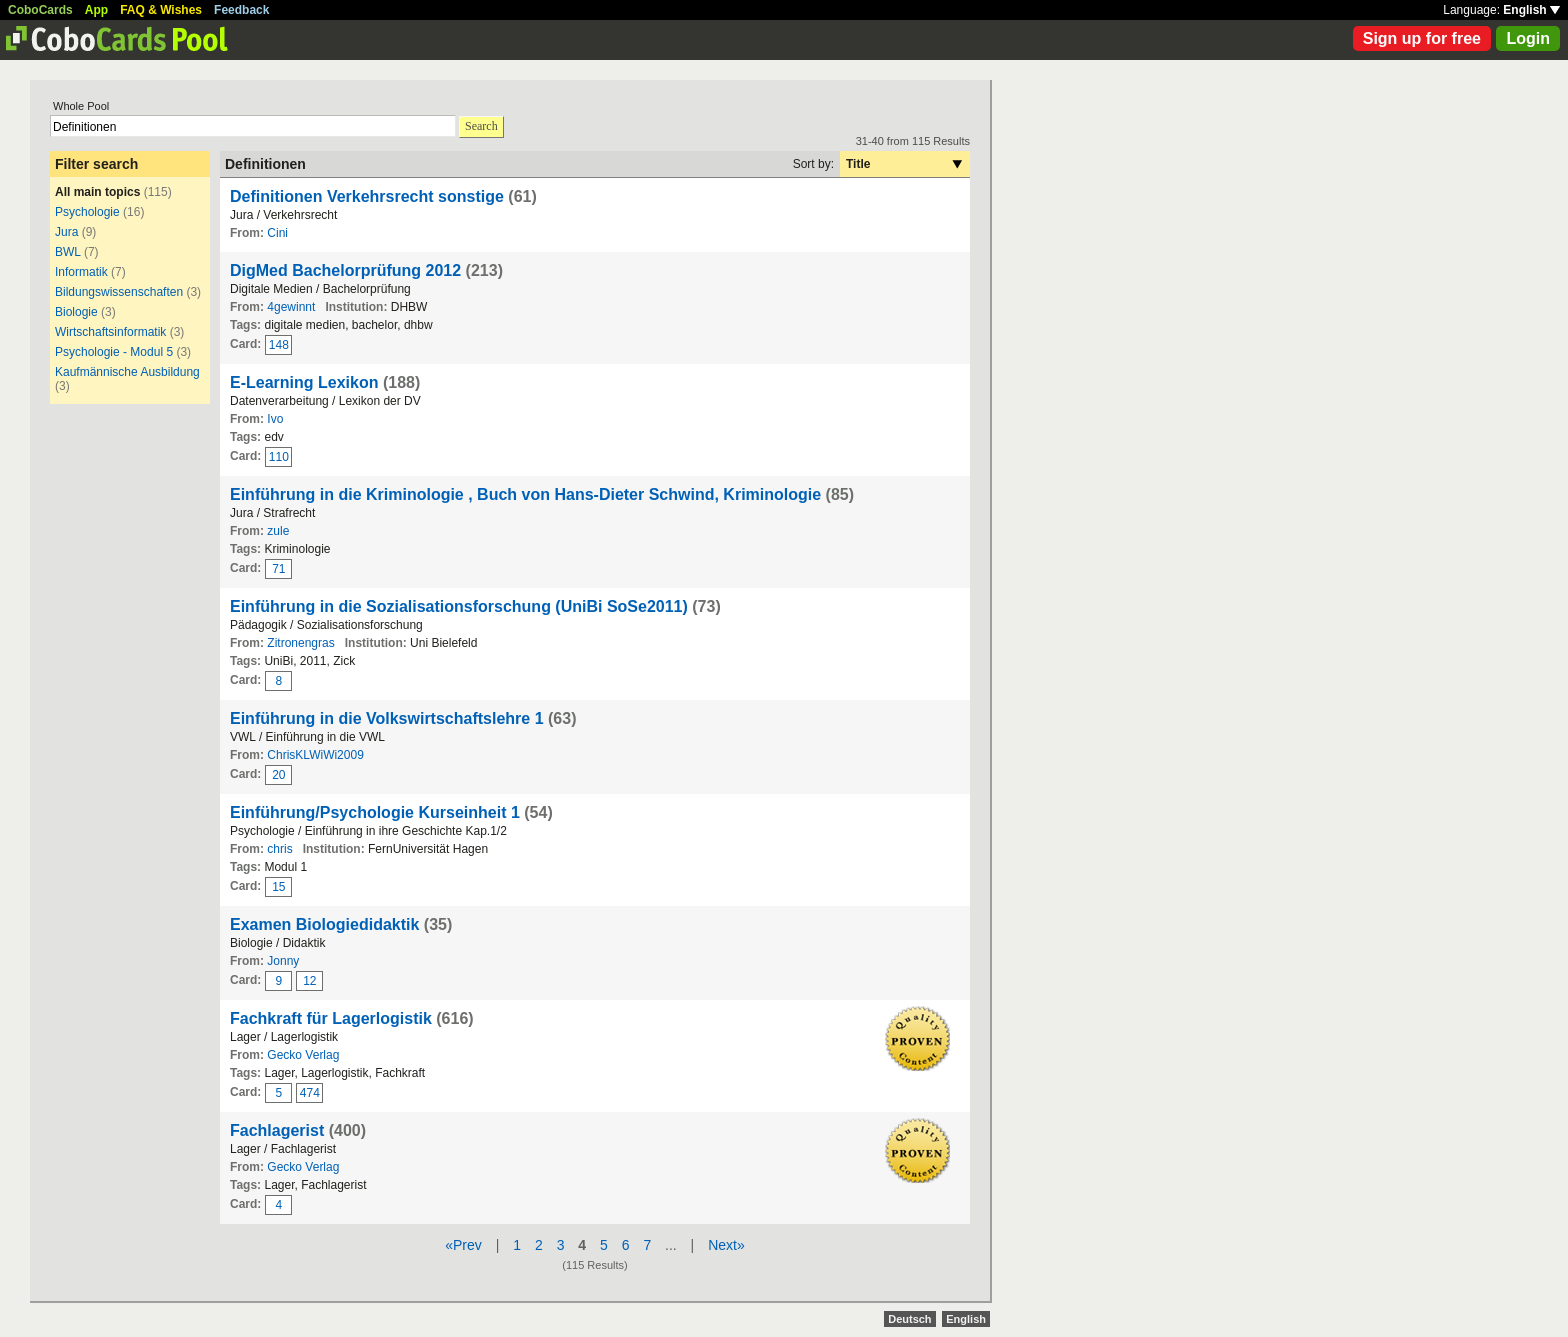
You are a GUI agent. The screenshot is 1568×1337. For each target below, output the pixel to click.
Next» (726, 1245)
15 (278, 887)
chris (279, 849)
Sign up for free (1422, 38)
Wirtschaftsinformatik (110, 332)
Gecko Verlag (303, 1055)
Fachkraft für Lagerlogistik (331, 1018)
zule (278, 531)
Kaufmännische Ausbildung (127, 372)
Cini (277, 233)
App (96, 10)
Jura (66, 232)
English (1531, 10)
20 (278, 775)
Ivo (275, 419)
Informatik (81, 272)
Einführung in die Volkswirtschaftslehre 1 (387, 718)
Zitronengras (300, 643)
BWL (68, 252)
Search (481, 126)
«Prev (463, 1245)
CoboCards (40, 10)
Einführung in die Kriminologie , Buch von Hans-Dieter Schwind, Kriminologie (528, 494)
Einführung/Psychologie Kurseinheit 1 (375, 812)
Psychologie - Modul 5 (114, 352)
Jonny (283, 961)
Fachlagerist (277, 1130)
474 (310, 1093)
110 (279, 457)
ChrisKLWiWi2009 (315, 755)
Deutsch (909, 1319)
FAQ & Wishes (161, 10)
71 (278, 569)
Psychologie (87, 212)
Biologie (76, 312)
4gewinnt (291, 307)
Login (1528, 38)
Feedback (241, 10)
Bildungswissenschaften (119, 292)
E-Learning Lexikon (304, 382)
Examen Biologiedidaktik (324, 924)
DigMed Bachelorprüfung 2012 (345, 270)
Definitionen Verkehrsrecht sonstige (367, 196)
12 (309, 981)
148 (279, 345)
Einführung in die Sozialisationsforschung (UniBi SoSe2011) (459, 606)
